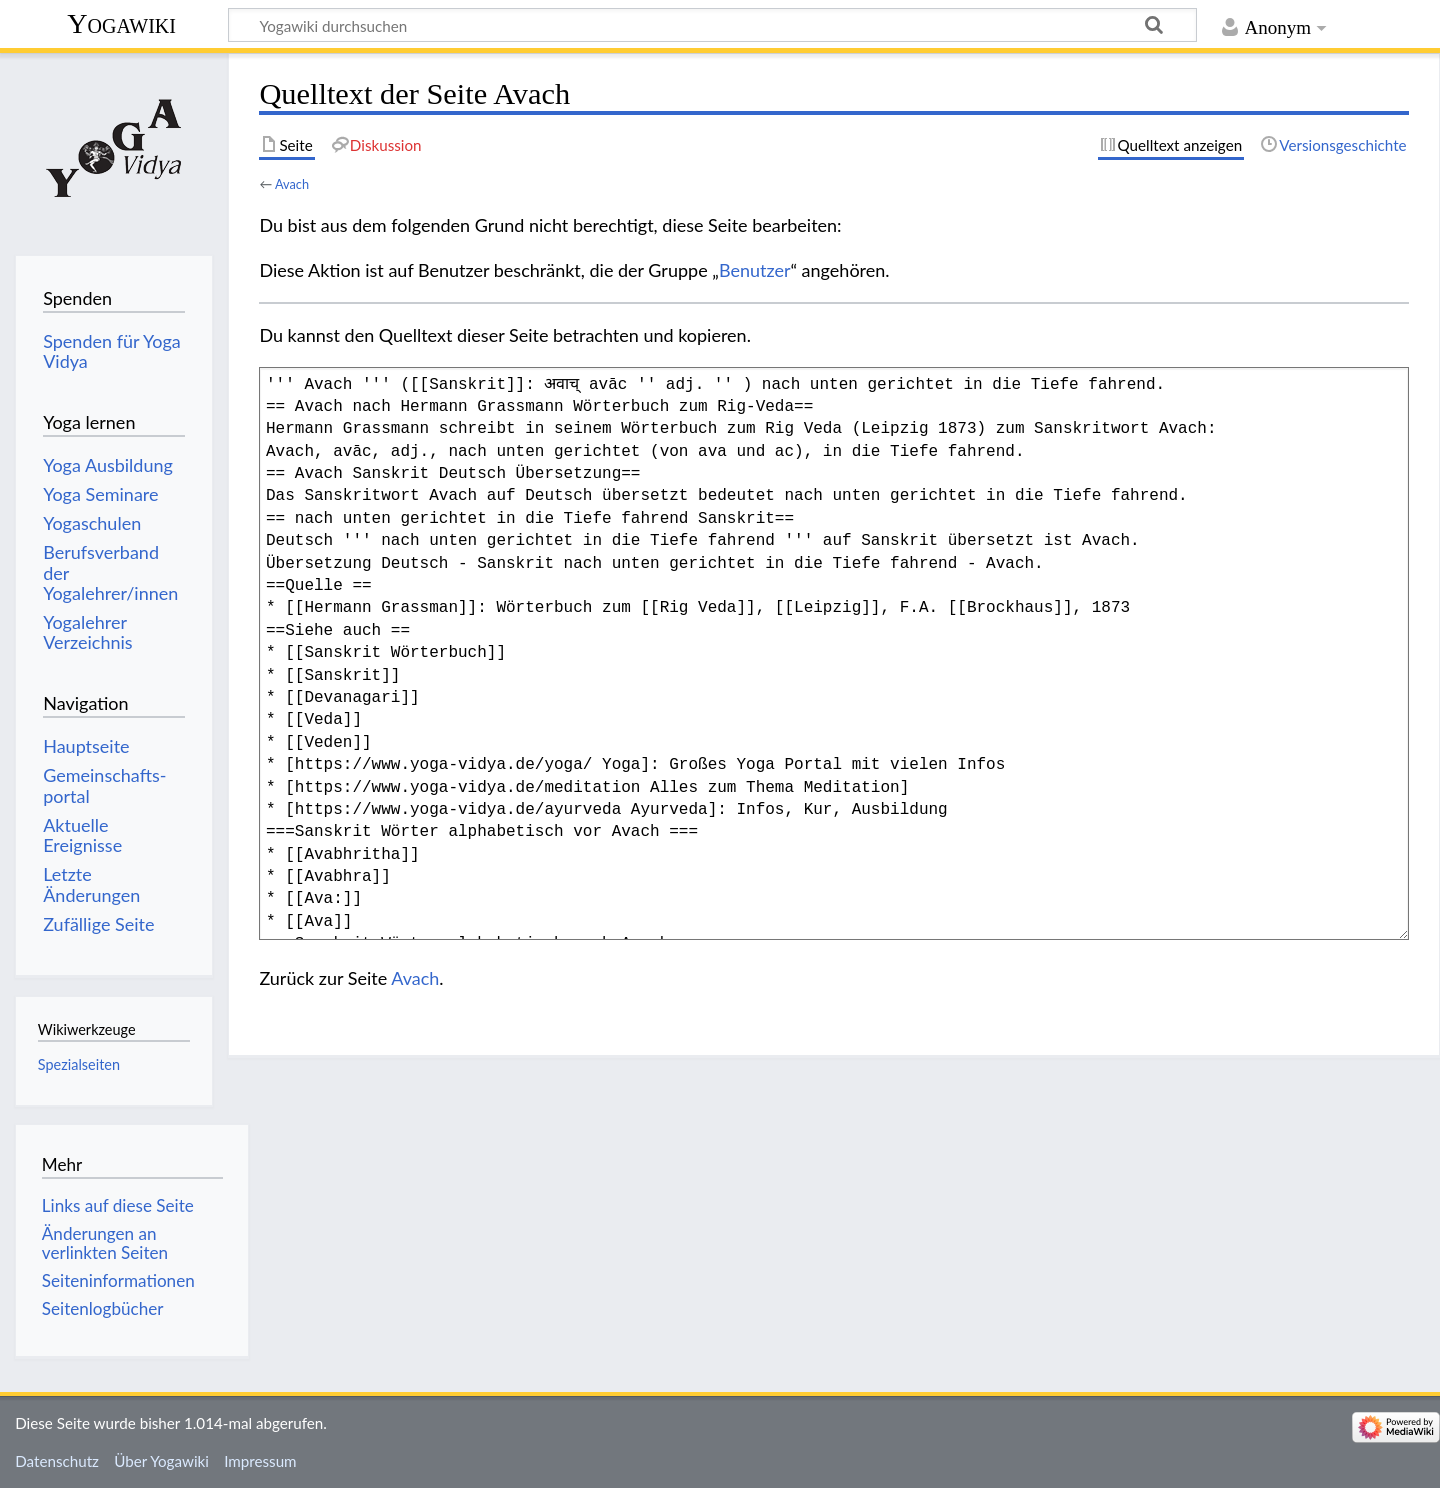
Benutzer (755, 270)
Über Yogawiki (161, 1461)
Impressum (260, 1461)
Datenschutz (57, 1461)
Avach (292, 184)
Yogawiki (121, 23)
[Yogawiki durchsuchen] (712, 25)
